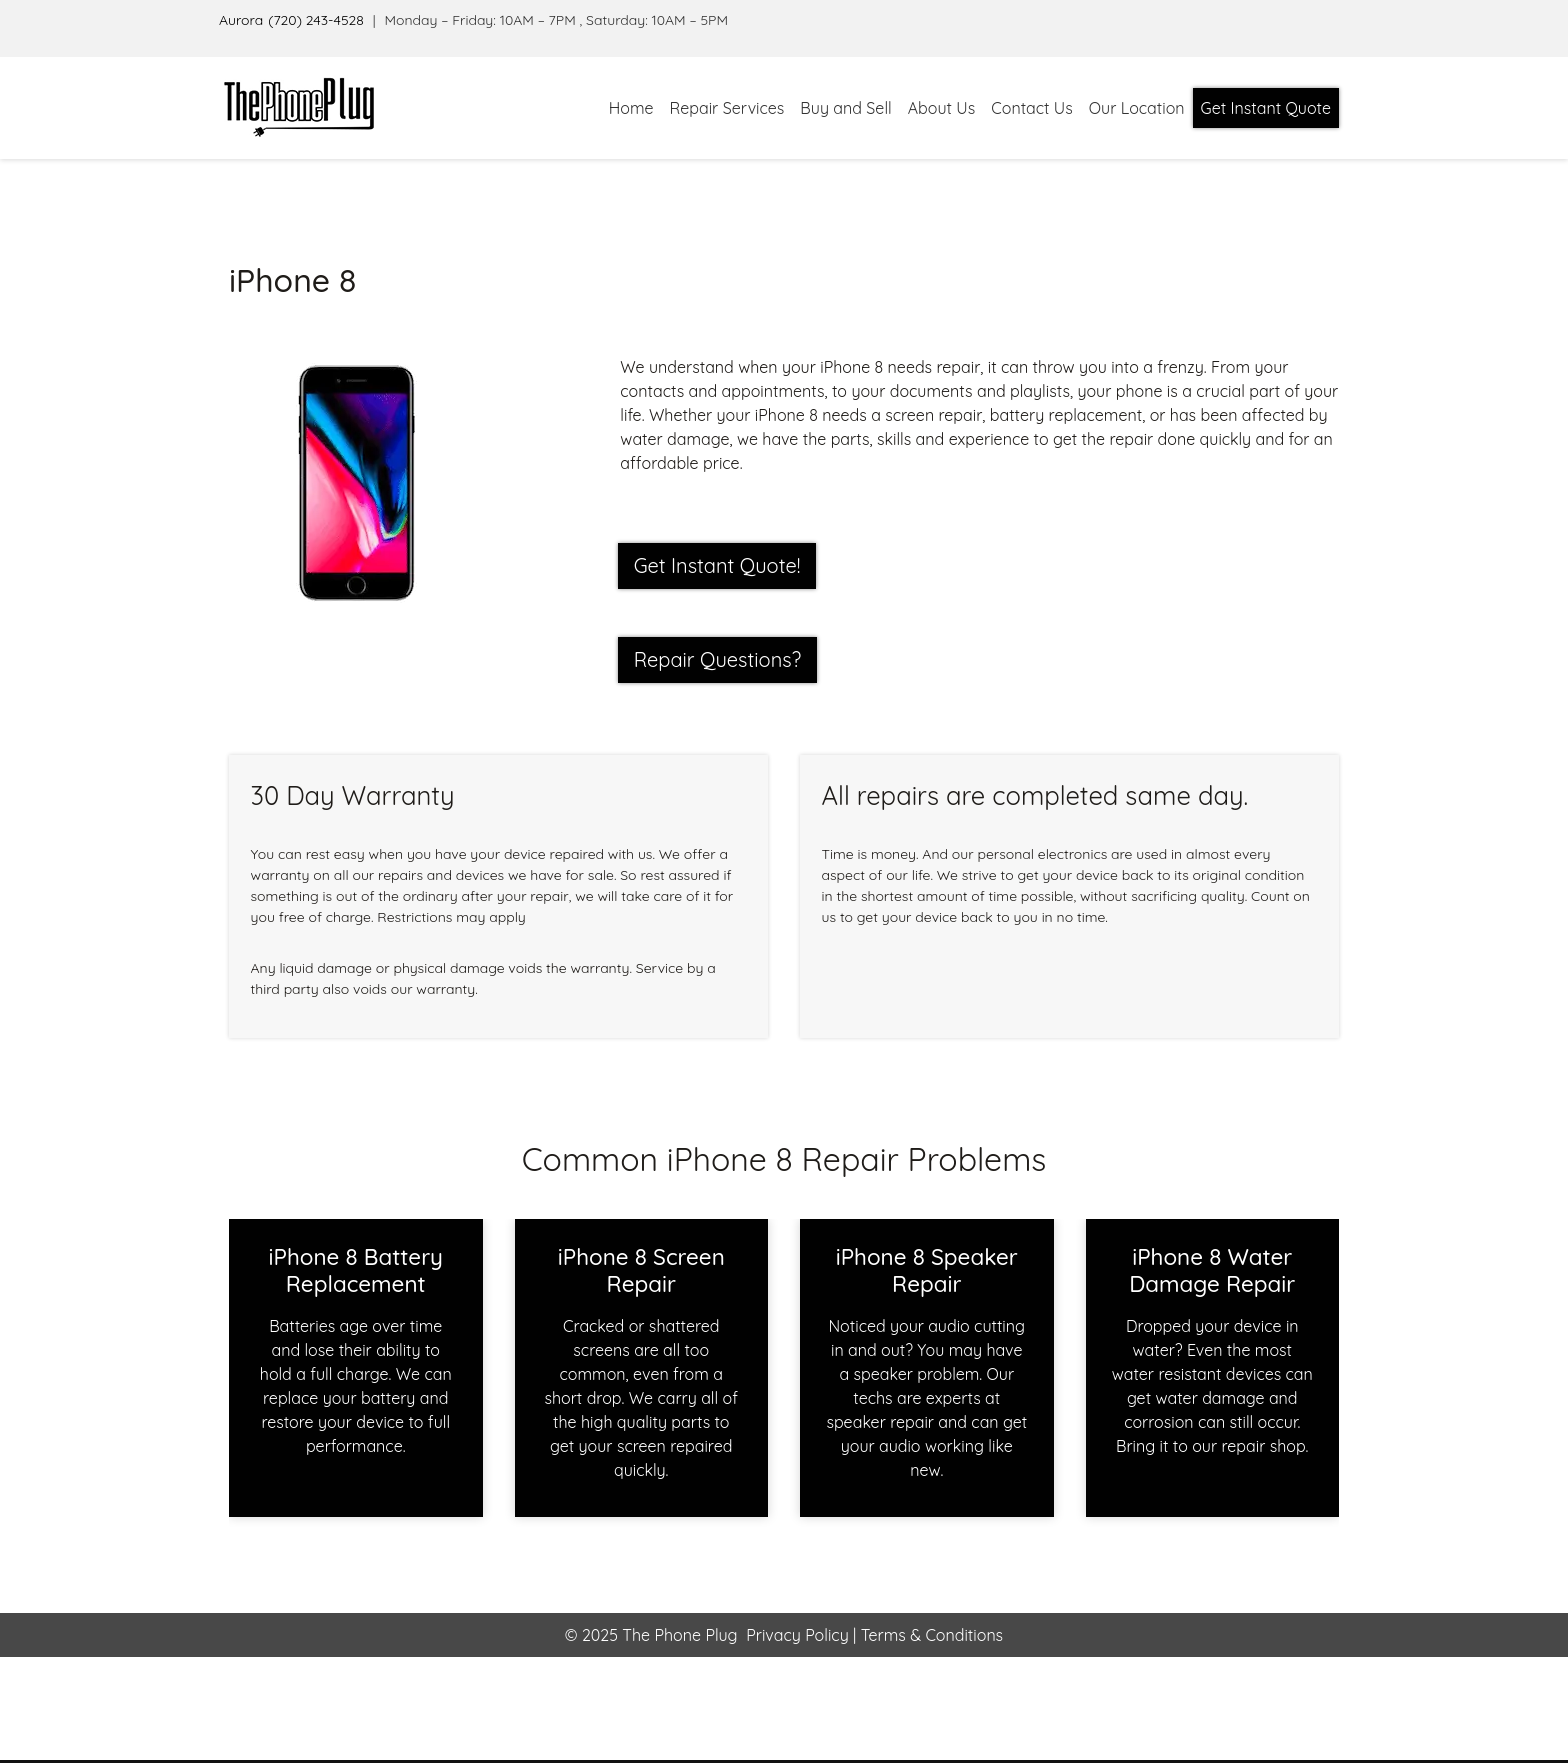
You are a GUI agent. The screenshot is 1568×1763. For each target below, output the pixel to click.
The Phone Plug (679, 1635)
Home (631, 108)
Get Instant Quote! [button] (717, 565)
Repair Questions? (718, 659)
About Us (942, 108)
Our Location (1137, 108)
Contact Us (1031, 108)
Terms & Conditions (929, 1635)
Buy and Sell (845, 108)
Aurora (241, 20)
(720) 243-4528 (316, 20)
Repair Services (727, 108)
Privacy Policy (797, 1635)
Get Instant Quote (1266, 108)
